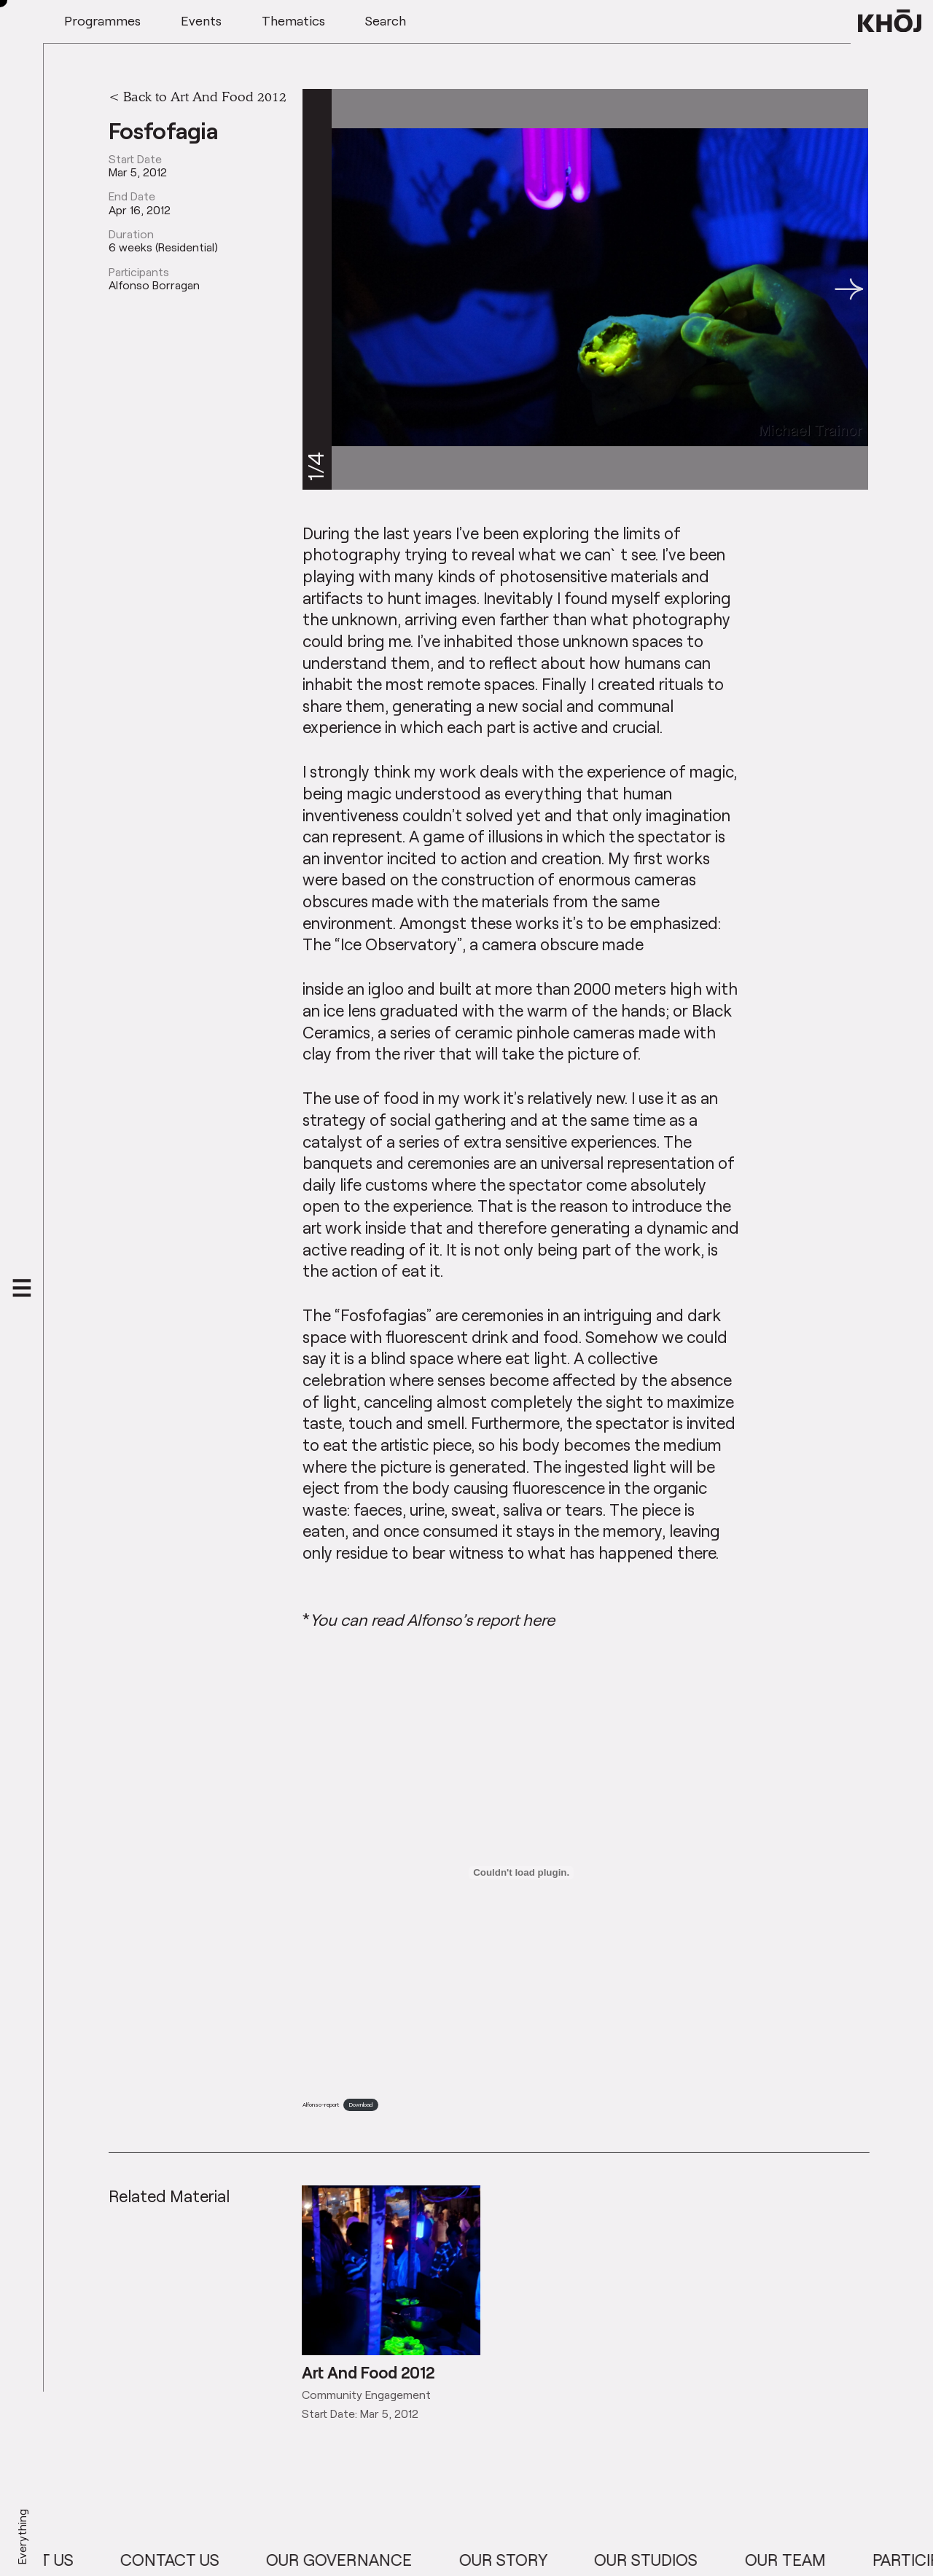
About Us (56, 2559)
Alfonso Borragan (154, 284)
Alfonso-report (320, 2104)
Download (360, 2104)
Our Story (524, 2559)
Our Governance (361, 2559)
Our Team (806, 2559)
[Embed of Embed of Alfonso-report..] (521, 1872)
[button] (849, 289)
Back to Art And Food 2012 (204, 96)
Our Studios (667, 2559)
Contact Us (191, 2559)
